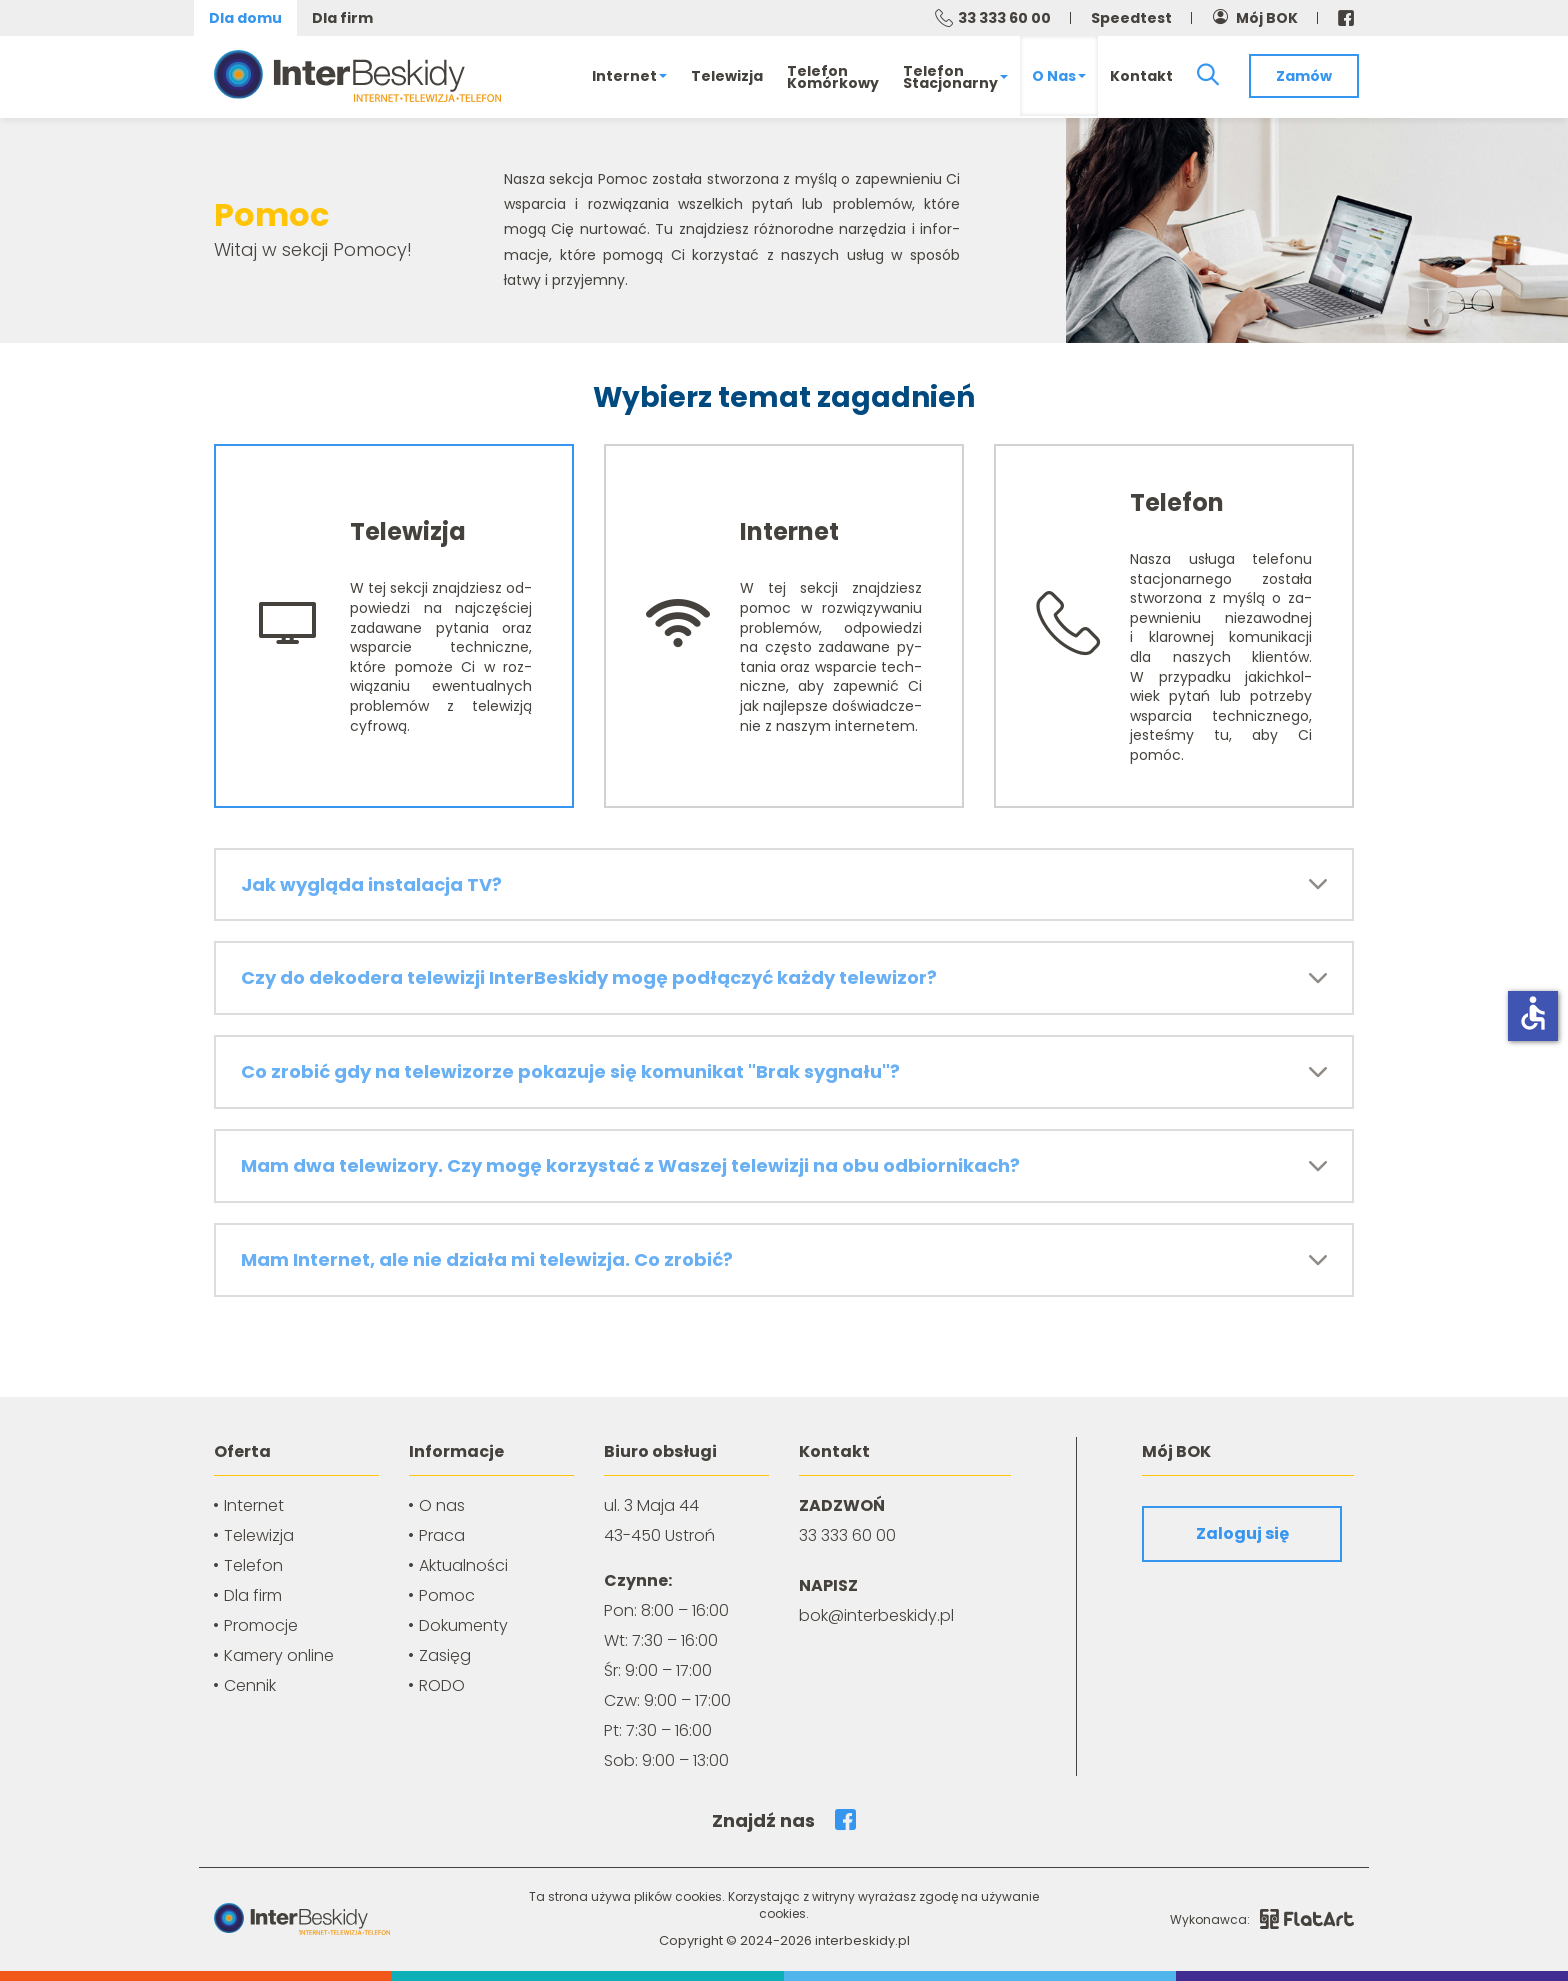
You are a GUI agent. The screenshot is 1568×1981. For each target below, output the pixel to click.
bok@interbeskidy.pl (876, 1615)
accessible (1533, 1013)
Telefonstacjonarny (955, 77)
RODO (442, 1685)
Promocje (261, 1625)
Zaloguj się (1242, 1533)
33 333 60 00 (1004, 18)
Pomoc (447, 1595)
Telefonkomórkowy (833, 77)
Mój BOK (1267, 18)
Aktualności (463, 1565)
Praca (442, 1535)
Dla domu (245, 18)
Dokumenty (463, 1625)
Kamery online (279, 1655)
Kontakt (1141, 76)
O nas (1059, 76)
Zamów (1304, 76)
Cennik (250, 1685)
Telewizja (727, 76)
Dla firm (342, 18)
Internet (629, 76)
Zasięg (445, 1655)
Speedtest (1131, 18)
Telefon (253, 1565)
